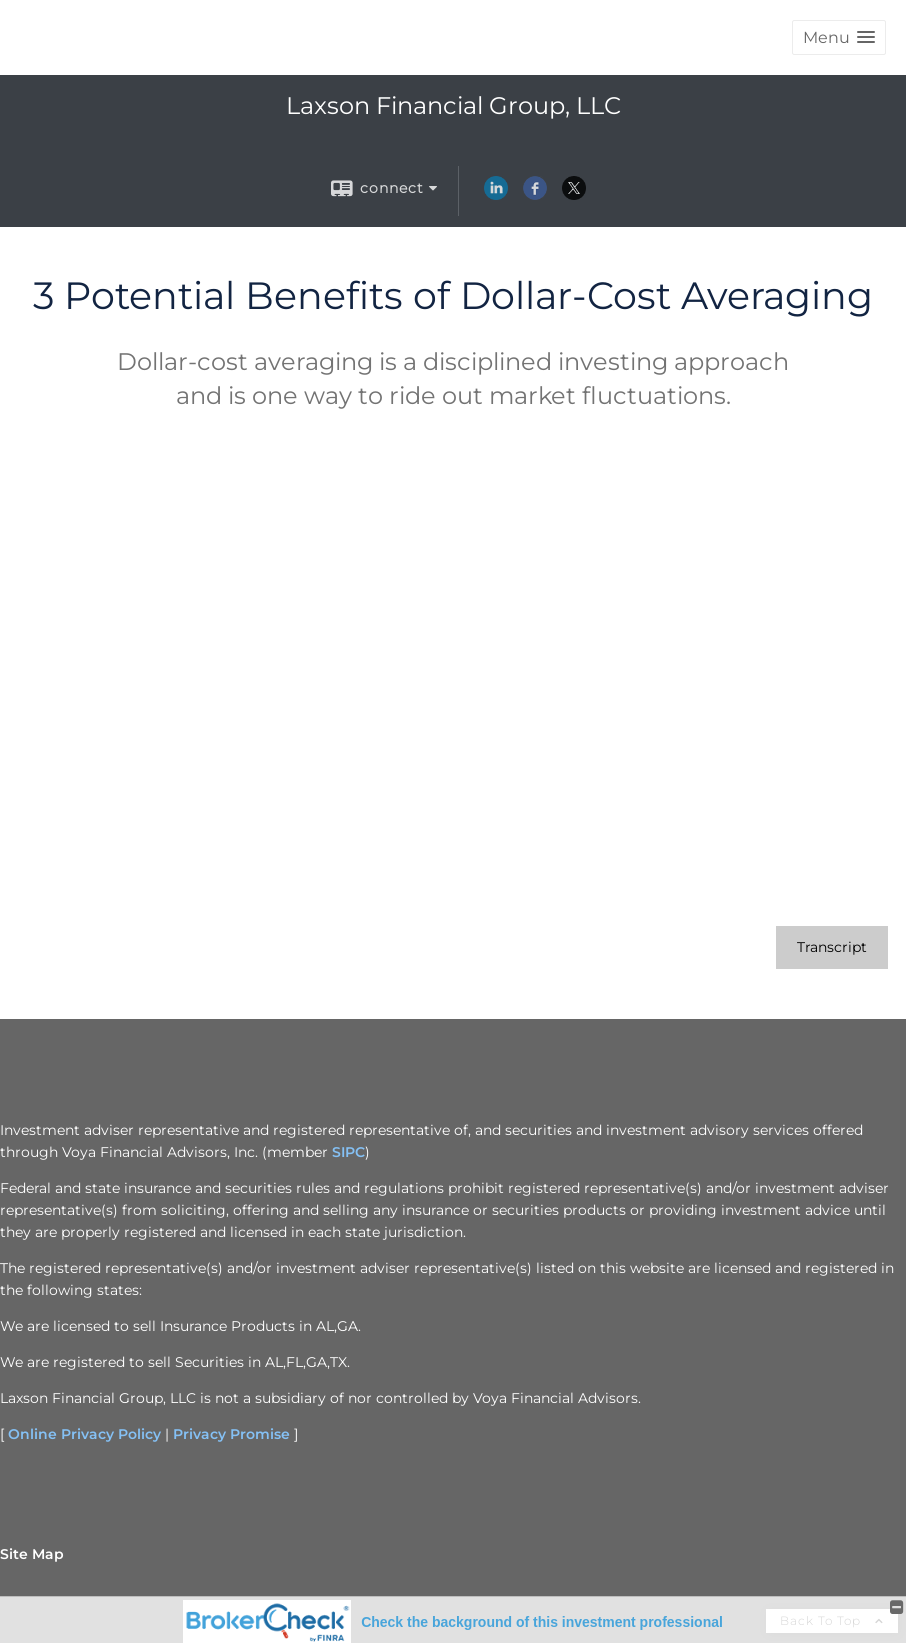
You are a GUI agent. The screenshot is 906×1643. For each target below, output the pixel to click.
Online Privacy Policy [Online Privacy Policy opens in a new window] (84, 1434)
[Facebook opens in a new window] (535, 195)
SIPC (348, 1152)
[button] (839, 37)
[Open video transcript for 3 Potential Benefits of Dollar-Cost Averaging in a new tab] (832, 947)
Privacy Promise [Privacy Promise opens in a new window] (231, 1434)
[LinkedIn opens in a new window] (496, 195)
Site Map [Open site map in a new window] (32, 1554)
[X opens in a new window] (574, 195)
